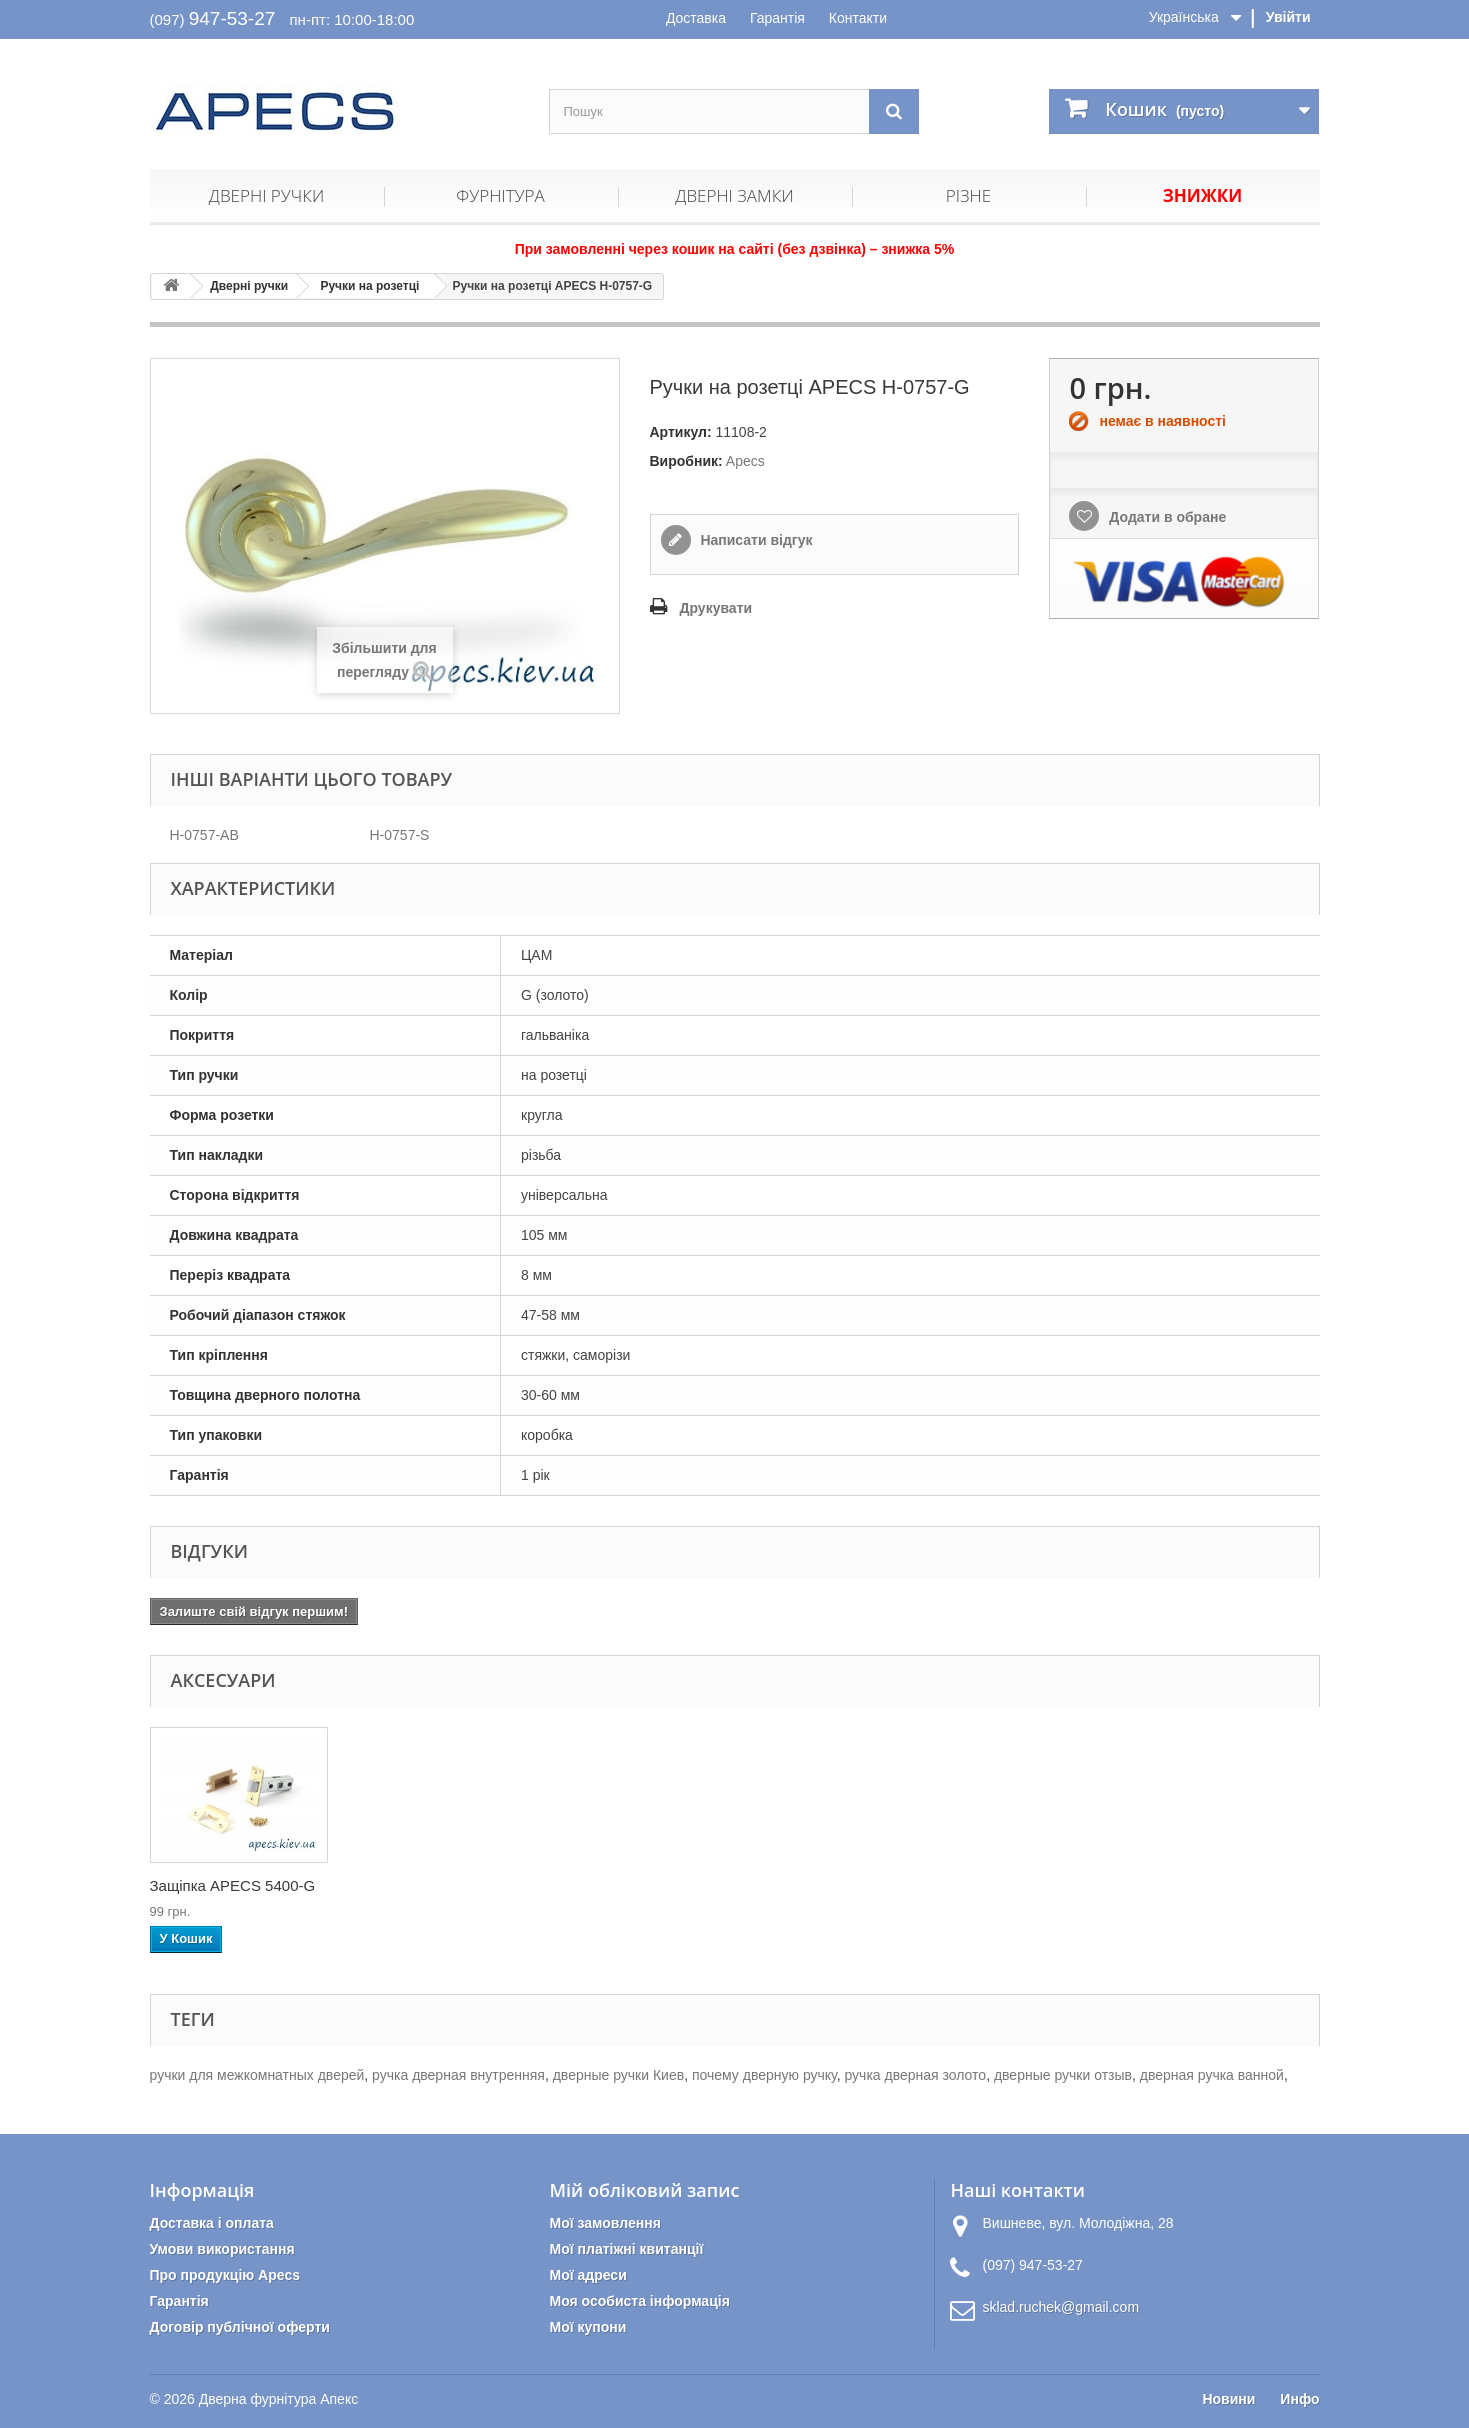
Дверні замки (734, 195)
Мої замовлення (604, 2223)
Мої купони (587, 2327)
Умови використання (222, 2249)
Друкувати (716, 608)
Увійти (1288, 17)
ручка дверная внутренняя (458, 2075)
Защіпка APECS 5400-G (629, 1885)
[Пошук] (894, 111)
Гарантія (777, 18)
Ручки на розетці (369, 286)
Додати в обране (1165, 517)
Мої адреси (587, 2275)
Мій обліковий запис (644, 2190)
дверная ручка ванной (1212, 2075)
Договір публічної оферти (240, 2327)
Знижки (1202, 195)
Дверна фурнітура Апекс (278, 2399)
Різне (968, 195)
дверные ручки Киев (618, 2075)
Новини (1228, 2399)
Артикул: (681, 432)
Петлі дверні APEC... (222, 1885)
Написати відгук (755, 540)
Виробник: (686, 461)
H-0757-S (400, 835)
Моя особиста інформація (639, 2301)
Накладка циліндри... (421, 1885)
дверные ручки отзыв (1063, 2075)
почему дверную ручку (764, 2075)
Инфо (1299, 2399)
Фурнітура (500, 195)
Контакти (858, 18)
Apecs (745, 461)
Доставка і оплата (212, 2223)
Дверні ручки (266, 195)
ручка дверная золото (915, 2075)
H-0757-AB (204, 835)
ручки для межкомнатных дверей (257, 2075)
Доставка (696, 18)
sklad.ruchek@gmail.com (1060, 2307)
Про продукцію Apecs (225, 2275)
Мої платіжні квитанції (626, 2249)
